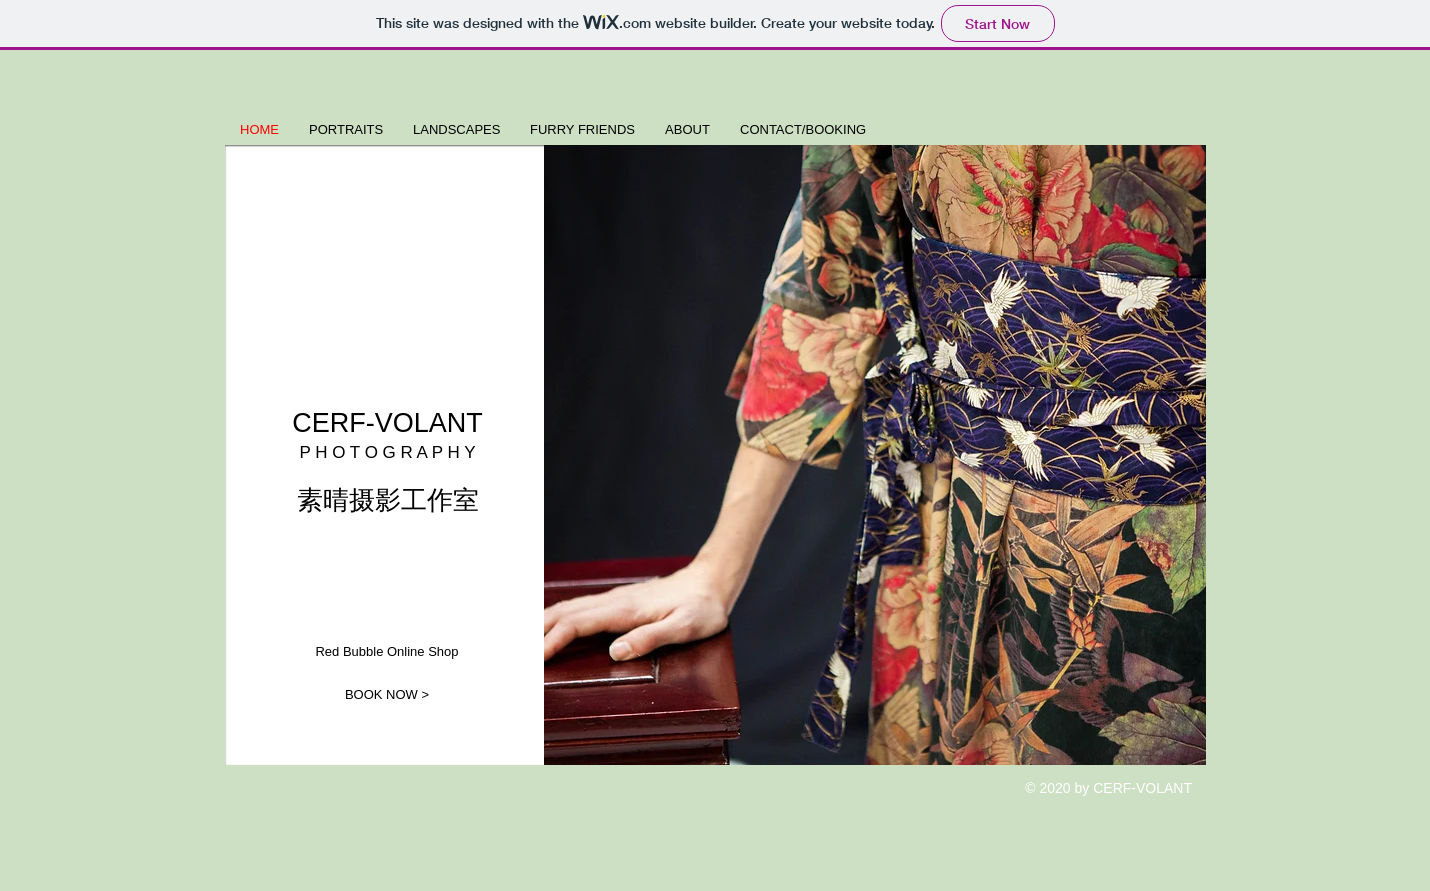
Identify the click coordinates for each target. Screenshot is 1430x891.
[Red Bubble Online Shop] (387, 652)
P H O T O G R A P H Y (387, 452)
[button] (875, 455)
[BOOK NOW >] (387, 695)
